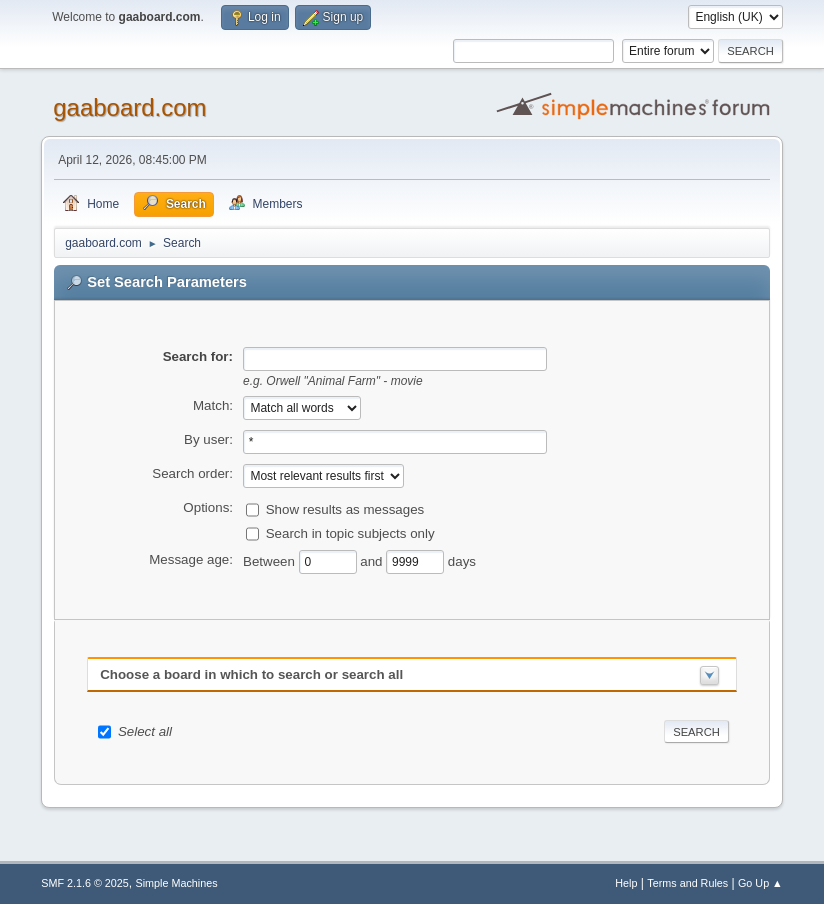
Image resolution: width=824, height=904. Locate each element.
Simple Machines (177, 883)
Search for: (198, 356)
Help (626, 883)
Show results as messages (345, 508)
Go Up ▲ (760, 883)
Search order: (192, 473)
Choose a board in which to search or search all (251, 674)
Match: (213, 405)
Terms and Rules (687, 883)
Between (271, 560)
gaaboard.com (129, 107)
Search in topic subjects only (350, 532)
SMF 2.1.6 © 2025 (85, 883)
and (373, 560)
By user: (208, 439)
